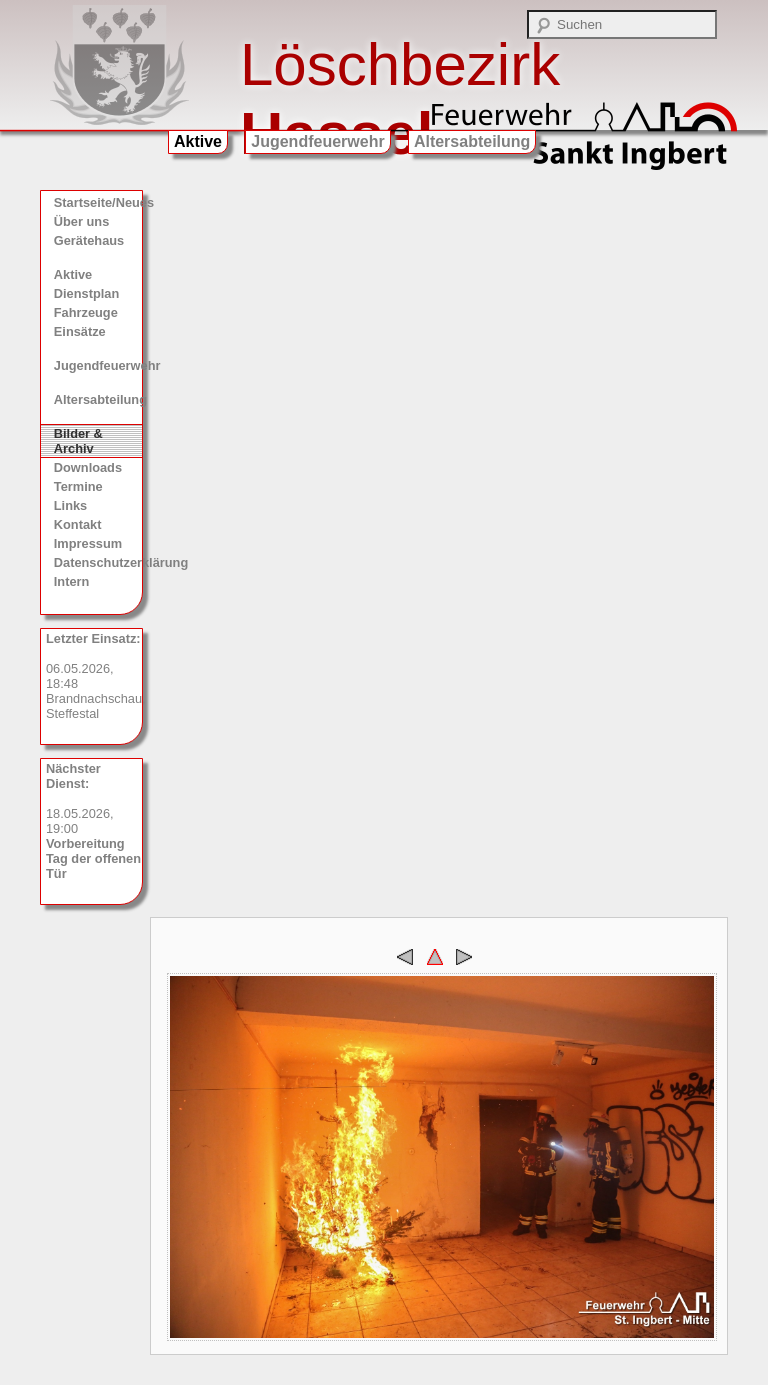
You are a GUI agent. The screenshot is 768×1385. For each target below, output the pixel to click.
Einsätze (80, 331)
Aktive (198, 141)
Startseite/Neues (98, 202)
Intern (72, 581)
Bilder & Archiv (78, 441)
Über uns (81, 221)
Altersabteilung (472, 141)
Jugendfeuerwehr (317, 141)
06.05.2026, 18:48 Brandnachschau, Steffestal (94, 676)
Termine (78, 486)
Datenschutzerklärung (98, 562)
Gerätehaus (89, 240)
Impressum (88, 543)
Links (70, 505)
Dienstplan (86, 293)
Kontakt (78, 524)
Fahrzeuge (86, 312)
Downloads (88, 467)
